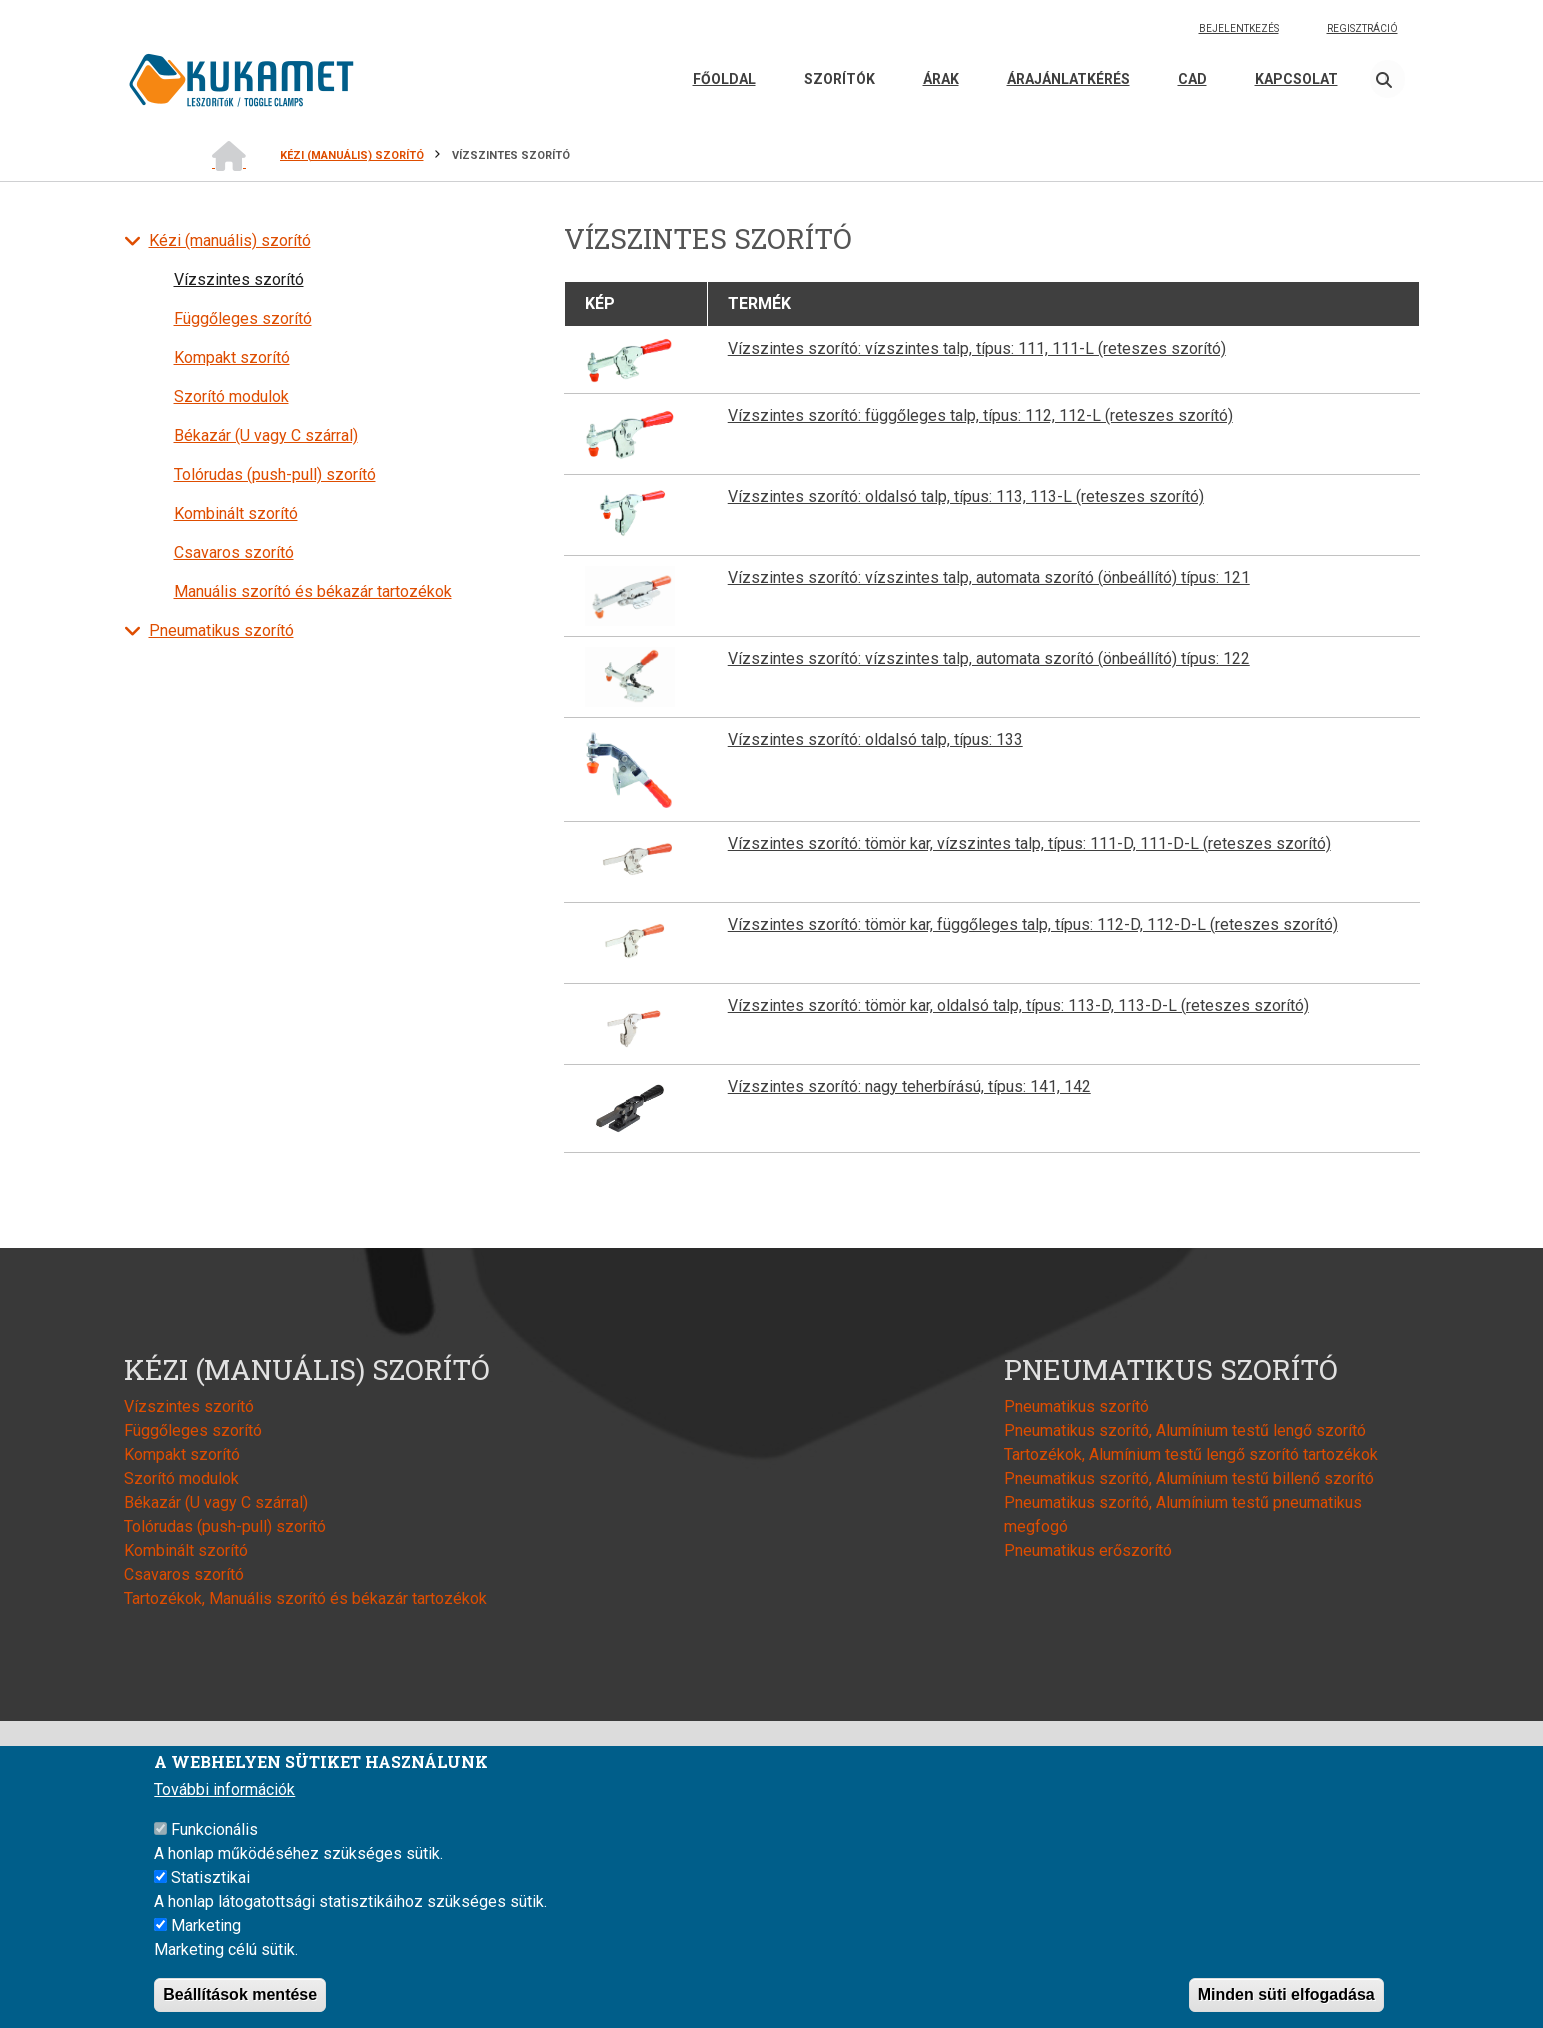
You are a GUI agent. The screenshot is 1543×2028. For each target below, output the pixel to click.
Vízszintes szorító (239, 279)
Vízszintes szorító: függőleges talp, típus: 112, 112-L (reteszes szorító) (980, 415)
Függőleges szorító (243, 318)
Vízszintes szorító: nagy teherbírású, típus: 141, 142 (909, 1086)
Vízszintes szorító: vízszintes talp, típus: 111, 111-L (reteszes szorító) (977, 348)
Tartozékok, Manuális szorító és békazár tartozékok (305, 1598)
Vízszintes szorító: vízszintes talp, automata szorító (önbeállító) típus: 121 (989, 577)
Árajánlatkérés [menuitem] (1068, 79)
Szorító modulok (231, 396)
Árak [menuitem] (941, 79)
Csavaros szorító (234, 552)
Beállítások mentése (240, 1994)
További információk (224, 1789)
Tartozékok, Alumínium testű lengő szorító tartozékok (1191, 1454)
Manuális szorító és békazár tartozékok (313, 591)
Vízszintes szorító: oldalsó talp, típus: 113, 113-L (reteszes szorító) (966, 496)
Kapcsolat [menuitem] (1296, 79)
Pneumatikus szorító (221, 630)
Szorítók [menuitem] (839, 79)
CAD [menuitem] (1192, 79)
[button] (630, 358)
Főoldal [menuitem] (724, 79)
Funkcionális (214, 1829)
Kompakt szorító (232, 357)
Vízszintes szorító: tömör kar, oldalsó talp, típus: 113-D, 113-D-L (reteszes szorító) (1018, 1005)
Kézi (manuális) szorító (230, 240)
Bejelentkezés (1239, 28)
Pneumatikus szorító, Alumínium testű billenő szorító (1189, 1478)
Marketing (206, 1925)
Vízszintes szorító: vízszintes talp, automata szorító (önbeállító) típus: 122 (989, 658)
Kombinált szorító (236, 513)
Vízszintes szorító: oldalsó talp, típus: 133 (875, 739)
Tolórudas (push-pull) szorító (275, 474)
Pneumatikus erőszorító (1088, 1550)
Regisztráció (1362, 28)
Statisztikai (210, 1877)
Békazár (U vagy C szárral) (266, 435)
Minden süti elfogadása (1286, 1994)
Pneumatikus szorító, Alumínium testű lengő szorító (1185, 1430)
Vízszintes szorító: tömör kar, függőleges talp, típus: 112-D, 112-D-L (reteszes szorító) (1033, 924)
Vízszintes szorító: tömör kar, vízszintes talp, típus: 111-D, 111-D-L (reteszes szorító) (1029, 843)
